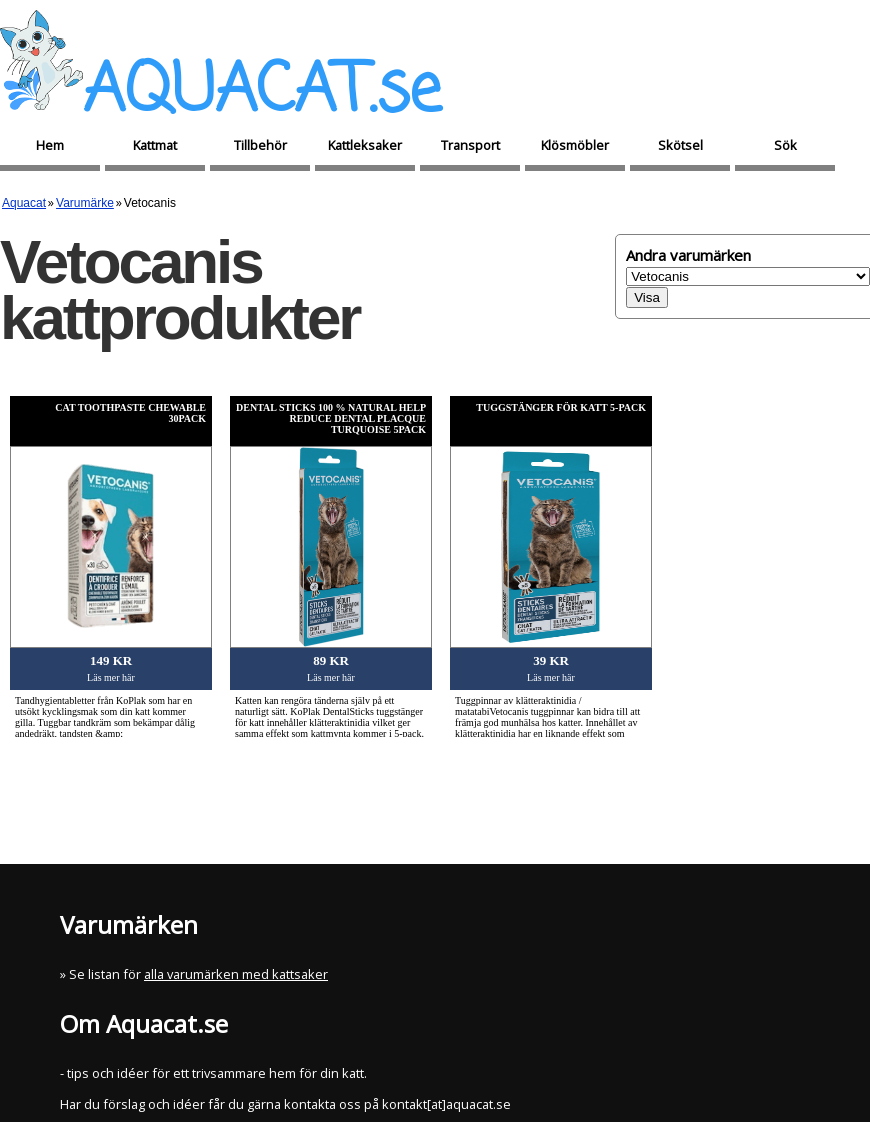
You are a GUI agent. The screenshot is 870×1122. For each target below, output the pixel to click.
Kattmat (155, 145)
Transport (470, 145)
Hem (50, 145)
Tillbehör (260, 145)
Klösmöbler (575, 145)
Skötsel (680, 145)
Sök (785, 145)
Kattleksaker (365, 145)
